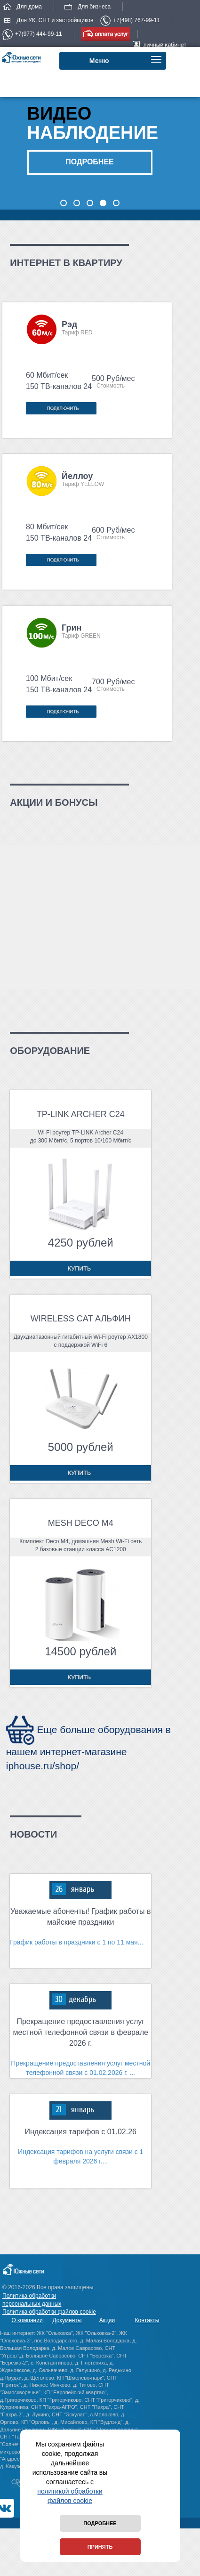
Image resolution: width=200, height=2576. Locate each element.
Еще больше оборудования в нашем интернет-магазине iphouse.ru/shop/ (88, 1747)
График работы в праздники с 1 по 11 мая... (76, 1942)
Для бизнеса (87, 7)
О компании (26, 2320)
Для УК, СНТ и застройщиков (47, 20)
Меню (99, 61)
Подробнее (99, 2523)
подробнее (89, 162)
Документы (67, 2320)
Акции (107, 2320)
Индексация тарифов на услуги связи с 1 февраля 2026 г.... (80, 2156)
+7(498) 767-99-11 (130, 20)
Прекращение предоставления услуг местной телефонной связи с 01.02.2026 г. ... (80, 2067)
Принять (100, 2547)
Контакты (147, 2320)
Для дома (22, 7)
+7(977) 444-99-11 (32, 34)
